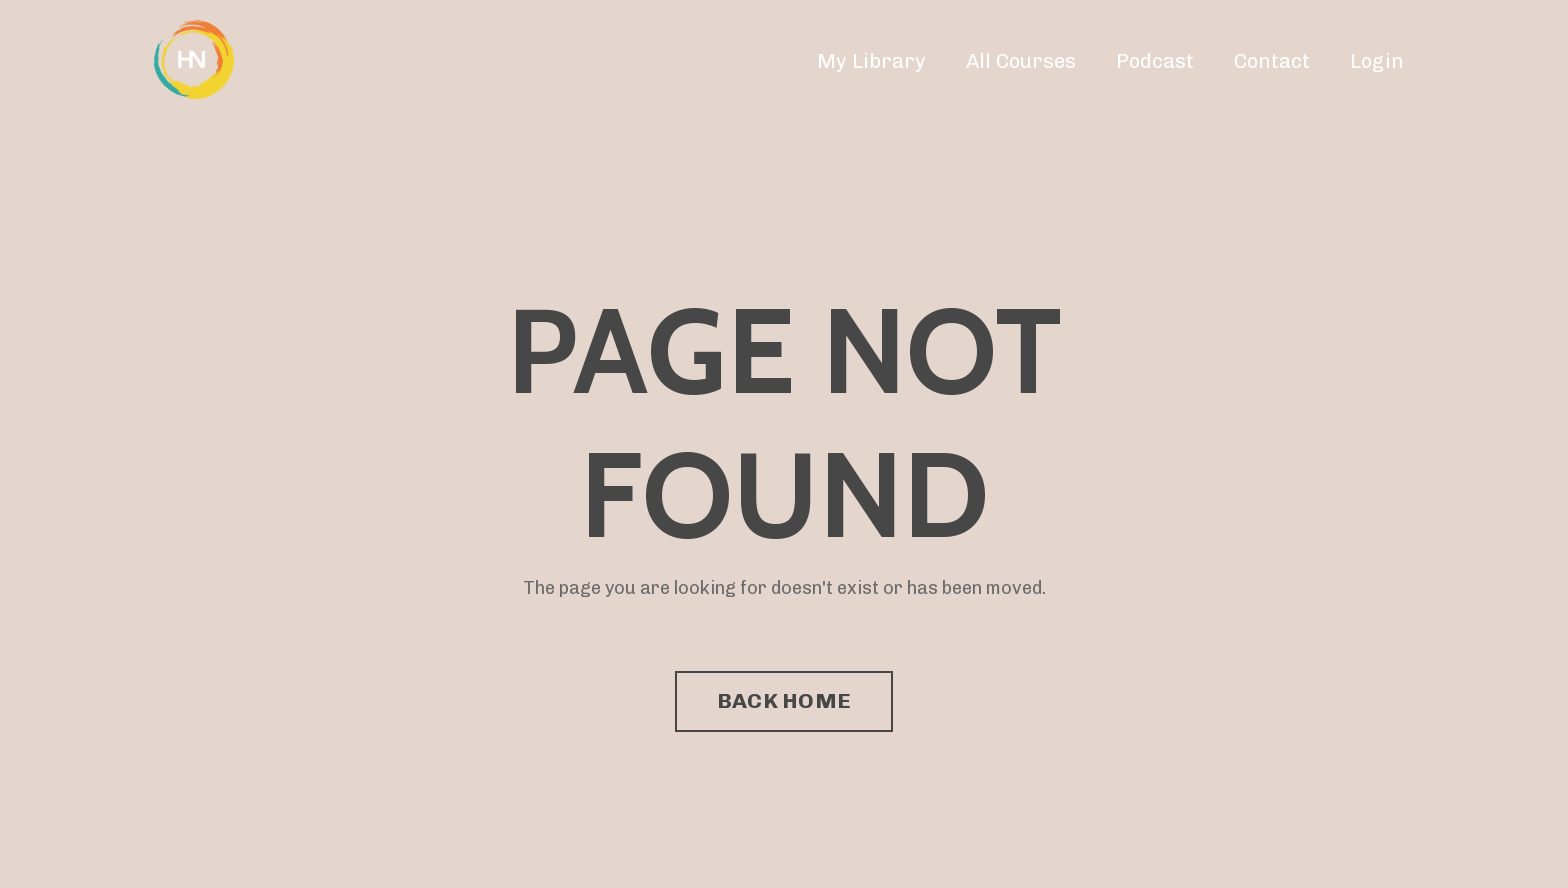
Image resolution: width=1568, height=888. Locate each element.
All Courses (1021, 61)
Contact (1272, 61)
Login (1377, 61)
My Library (871, 61)
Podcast (1155, 61)
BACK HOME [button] (784, 700)
